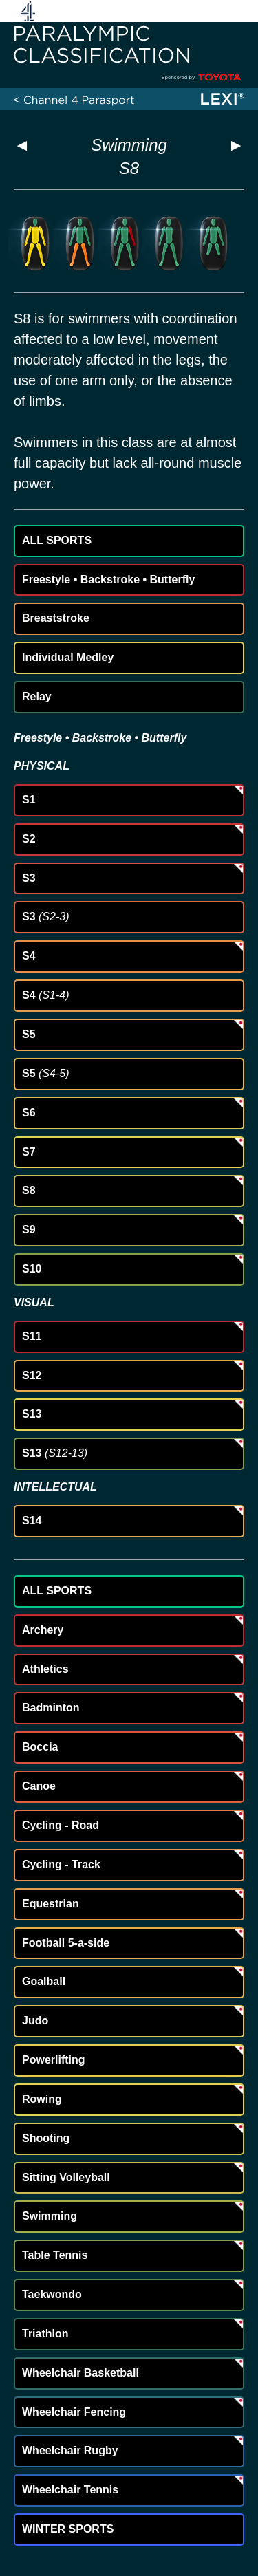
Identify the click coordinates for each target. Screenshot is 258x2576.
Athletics (45, 1669)
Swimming (129, 145)
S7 (29, 1152)
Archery (42, 1630)
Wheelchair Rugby (70, 2450)
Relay (37, 696)
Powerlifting (53, 2060)
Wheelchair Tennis (70, 2490)
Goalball (43, 1981)
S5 (29, 1034)
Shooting (45, 2138)
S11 (31, 1336)
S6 (29, 1112)
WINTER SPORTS (68, 2529)
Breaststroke (55, 618)
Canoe (39, 1786)
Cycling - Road (60, 1825)
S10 (31, 1269)
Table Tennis (54, 2255)
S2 (29, 839)
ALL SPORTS (57, 540)
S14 (31, 1520)
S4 (29, 956)
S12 (31, 1375)
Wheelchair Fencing (74, 2412)
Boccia (40, 1747)
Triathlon (45, 2333)
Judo (35, 2020)
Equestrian (50, 1903)
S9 (29, 1229)
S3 (29, 878)
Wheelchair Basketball (80, 2373)
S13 (31, 1414)
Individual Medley (68, 657)
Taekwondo (52, 2294)
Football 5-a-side (65, 1943)
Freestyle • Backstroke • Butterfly (108, 579)
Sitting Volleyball (66, 2177)
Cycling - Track (61, 1864)
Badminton (51, 1707)
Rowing (42, 2099)
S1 (29, 799)
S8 (29, 1190)
